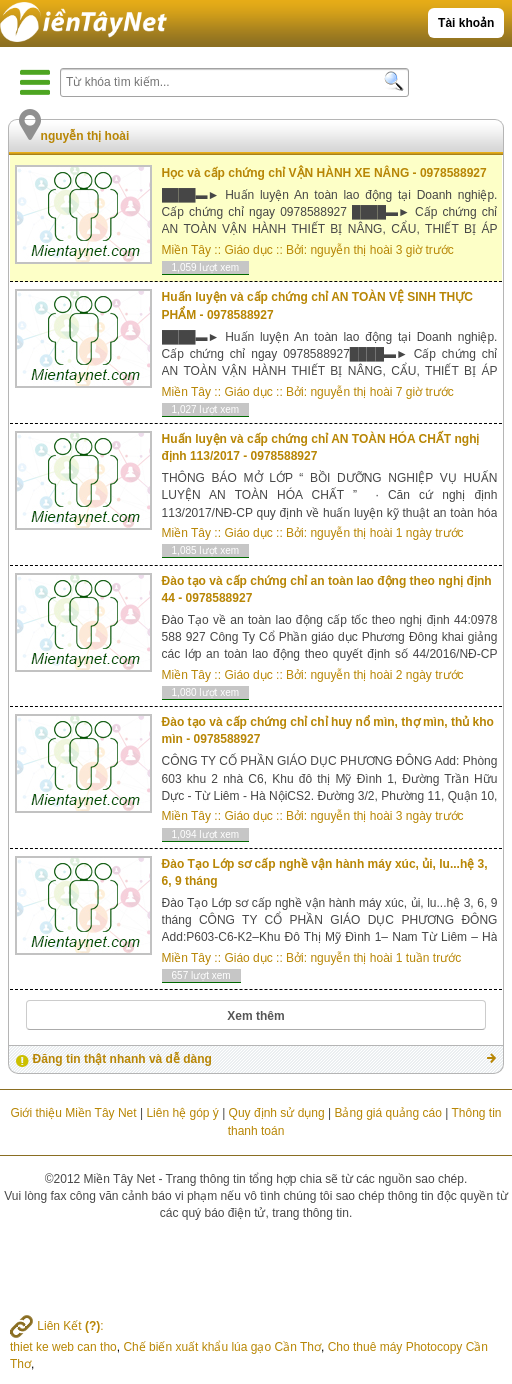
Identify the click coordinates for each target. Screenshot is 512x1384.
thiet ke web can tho (63, 1347)
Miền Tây (186, 250)
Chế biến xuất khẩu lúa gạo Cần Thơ (222, 1347)
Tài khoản (466, 23)
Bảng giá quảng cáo (387, 1113)
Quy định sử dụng (277, 1113)
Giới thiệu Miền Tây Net (73, 1113)
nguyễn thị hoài (351, 250)
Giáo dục (248, 250)
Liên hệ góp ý (182, 1113)
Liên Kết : (57, 1326)
